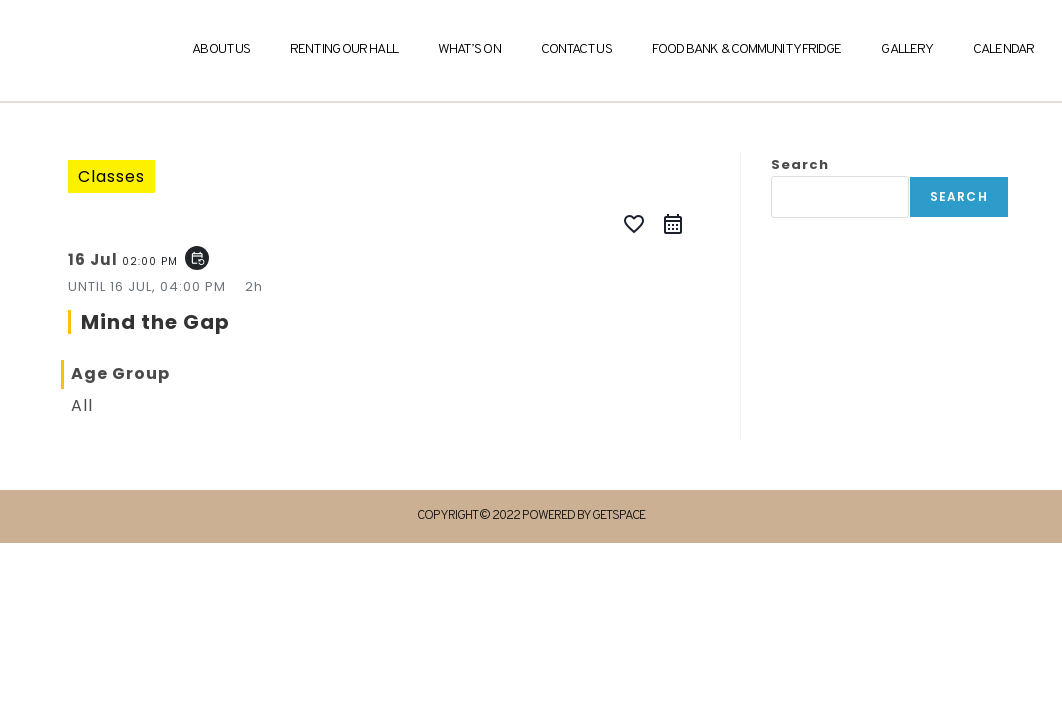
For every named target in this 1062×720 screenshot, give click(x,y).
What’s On (469, 49)
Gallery (907, 49)
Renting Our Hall (344, 49)
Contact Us (576, 49)
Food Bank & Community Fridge (747, 49)
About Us (221, 49)
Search (800, 164)
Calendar (1003, 49)
